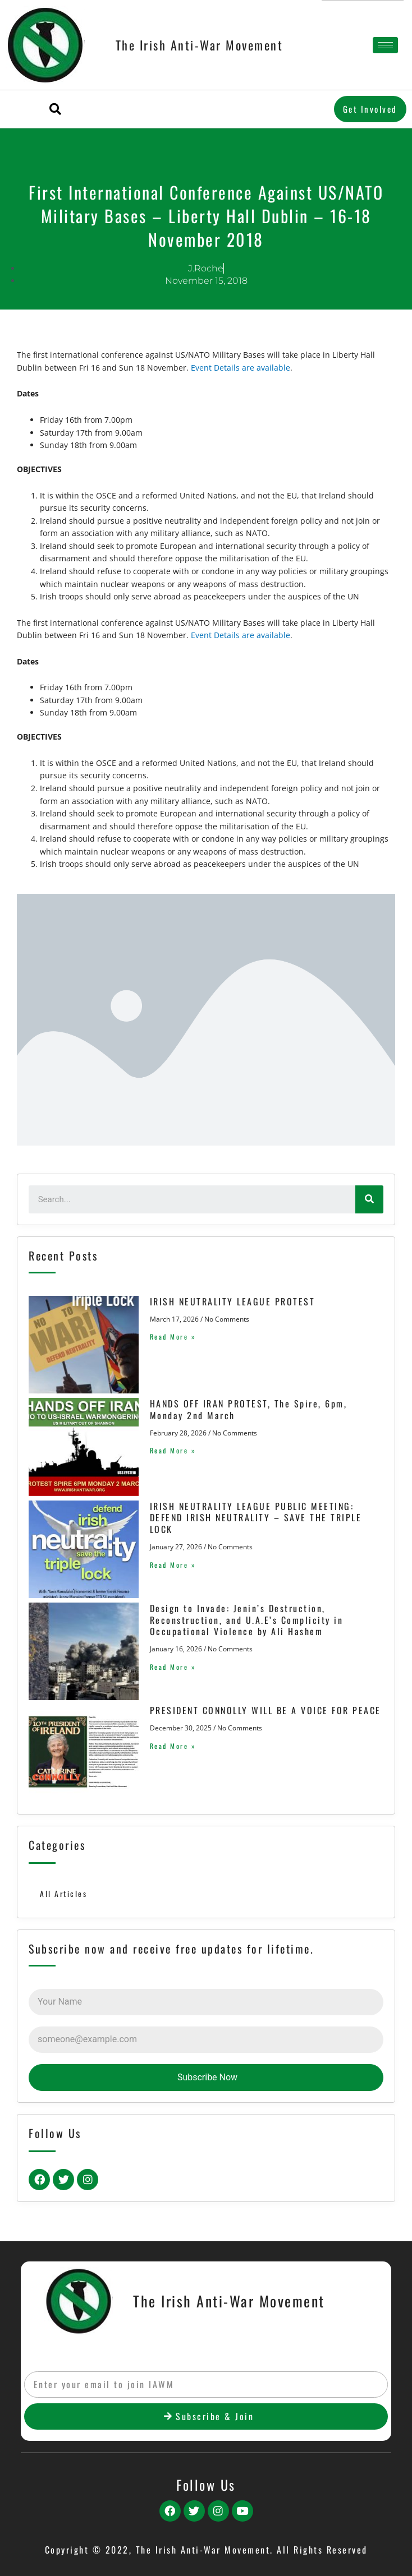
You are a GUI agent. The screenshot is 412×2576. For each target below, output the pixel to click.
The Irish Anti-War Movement (199, 45)
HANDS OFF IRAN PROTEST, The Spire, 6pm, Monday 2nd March (248, 1409)
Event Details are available (240, 367)
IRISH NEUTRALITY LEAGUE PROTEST (232, 1301)
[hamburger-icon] (385, 45)
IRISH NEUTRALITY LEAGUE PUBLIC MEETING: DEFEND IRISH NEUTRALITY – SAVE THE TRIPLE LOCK (256, 1517)
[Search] (369, 1199)
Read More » (173, 1336)
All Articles (63, 1893)
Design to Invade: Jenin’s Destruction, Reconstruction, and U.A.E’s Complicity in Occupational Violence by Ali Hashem (247, 1619)
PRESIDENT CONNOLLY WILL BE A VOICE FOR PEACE (265, 1710)
